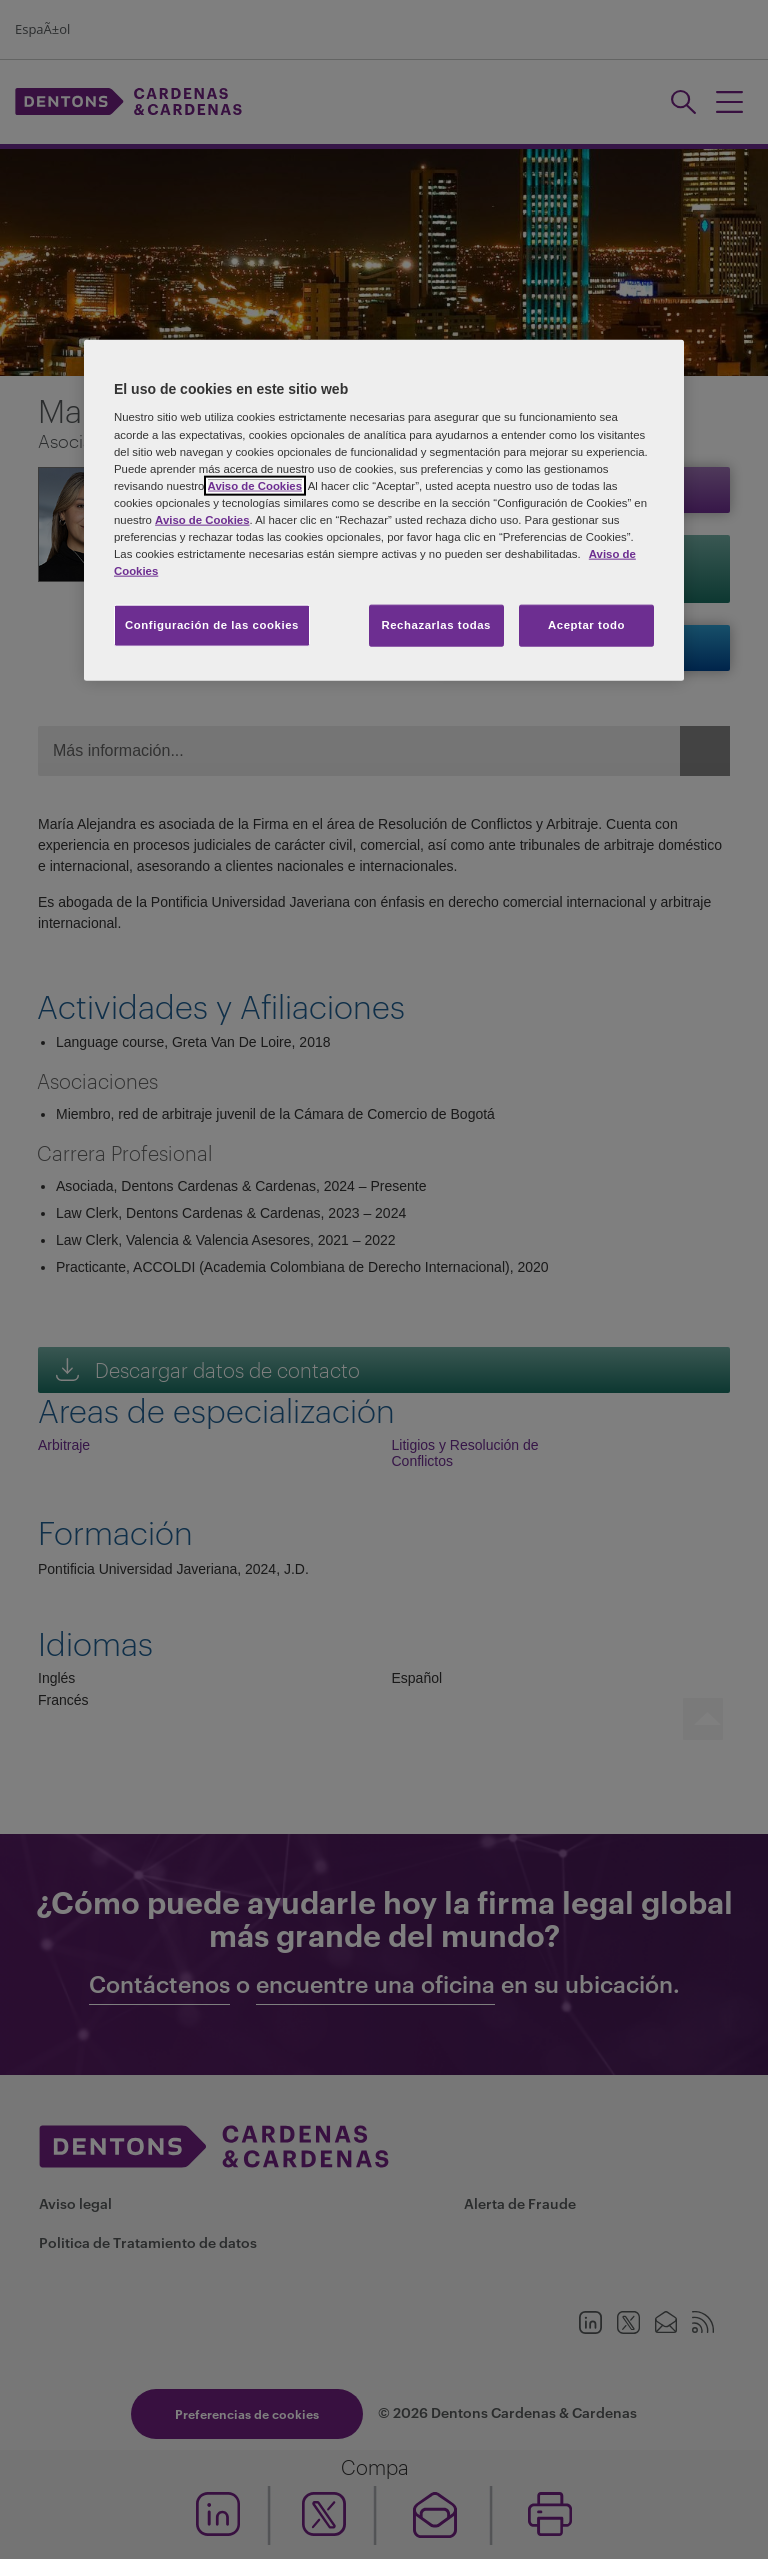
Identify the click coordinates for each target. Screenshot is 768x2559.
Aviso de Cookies (255, 485)
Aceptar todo (586, 625)
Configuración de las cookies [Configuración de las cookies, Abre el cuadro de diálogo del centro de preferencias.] (212, 625)
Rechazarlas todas (436, 625)
